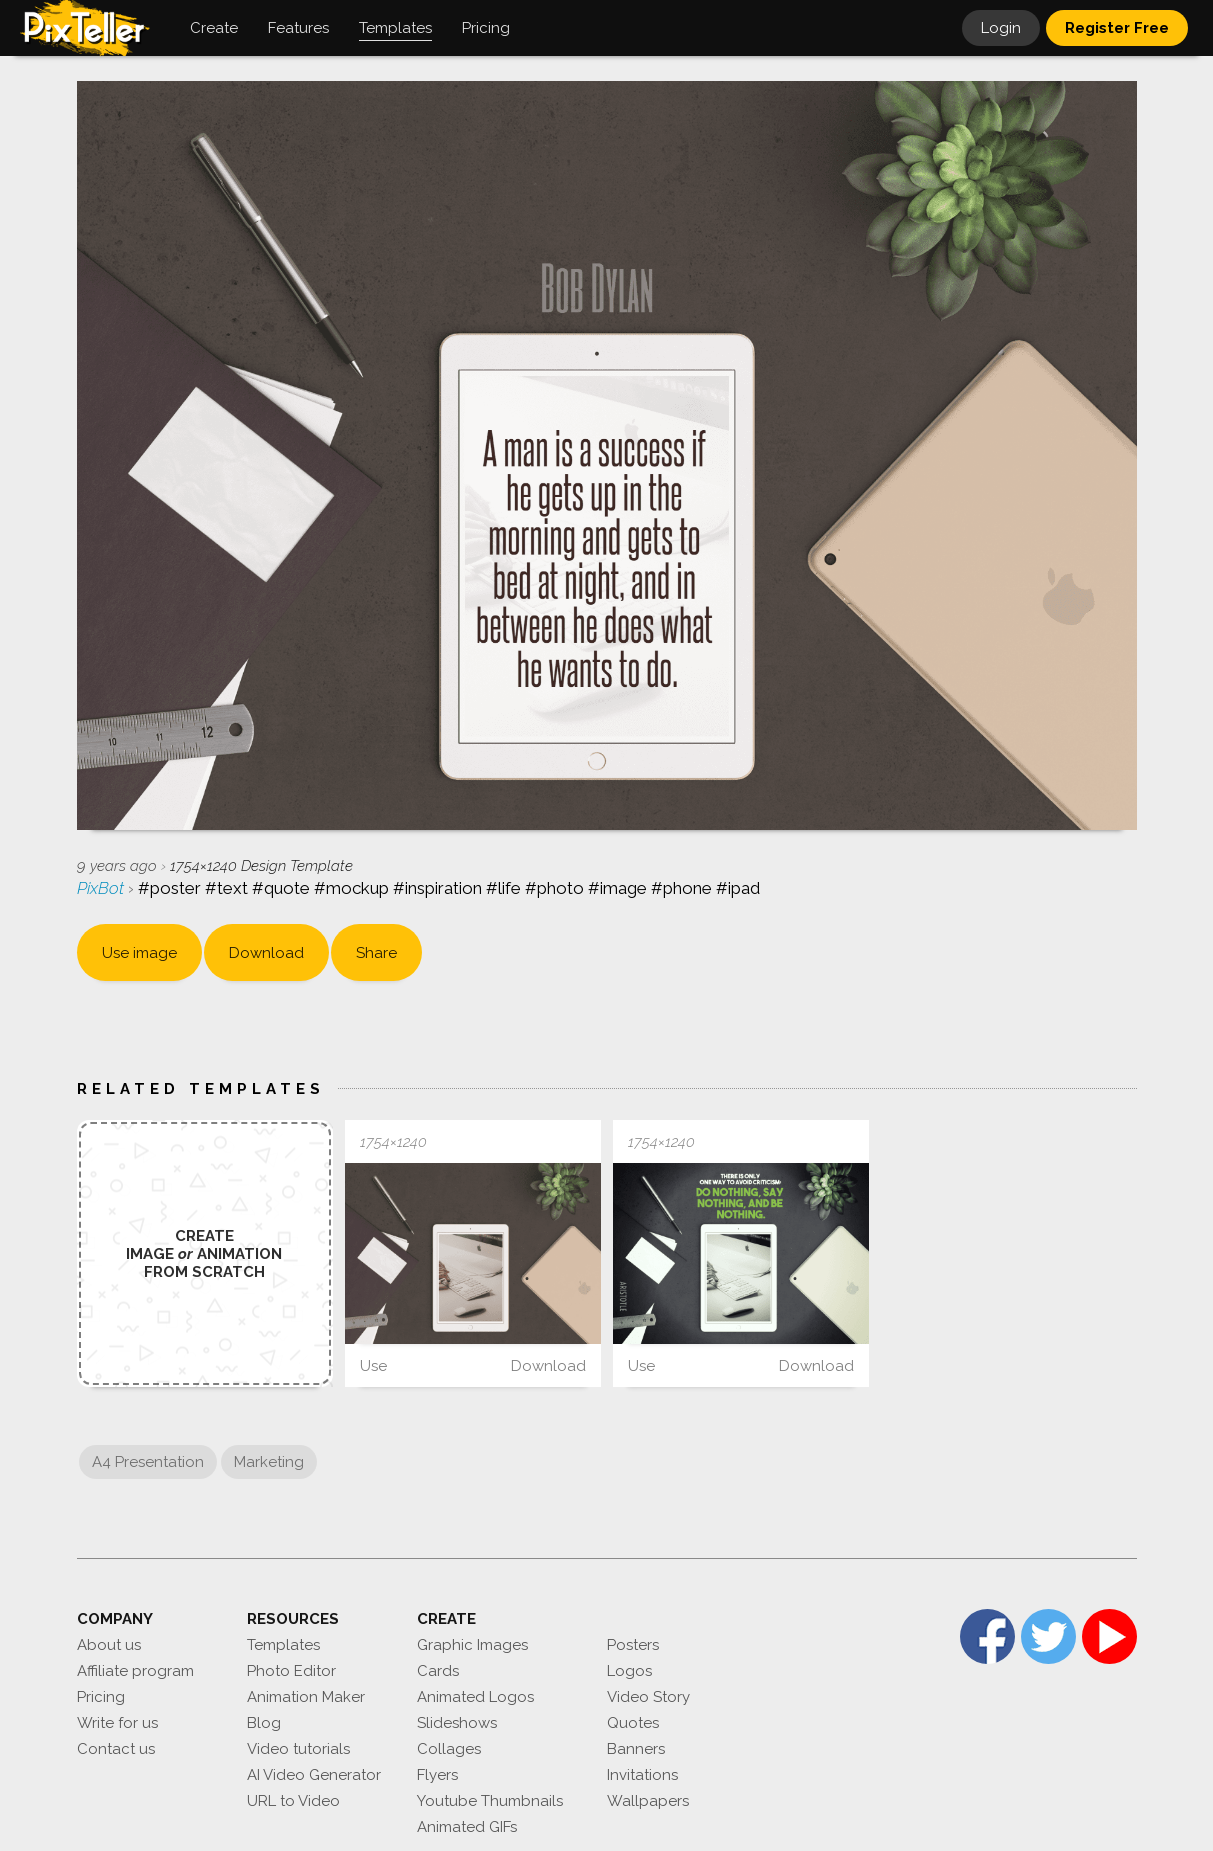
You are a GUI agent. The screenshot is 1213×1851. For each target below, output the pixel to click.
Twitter (1048, 1636)
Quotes (633, 1723)
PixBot (102, 888)
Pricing (101, 1697)
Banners (636, 1749)
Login (1001, 28)
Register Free (1117, 28)
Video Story (648, 1697)
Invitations (642, 1775)
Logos (629, 1671)
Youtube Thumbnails (490, 1801)
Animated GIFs (467, 1827)
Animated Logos (475, 1697)
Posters (633, 1645)
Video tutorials (298, 1749)
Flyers (437, 1775)
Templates (283, 1645)
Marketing (269, 1462)
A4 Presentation (148, 1462)
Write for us (117, 1723)
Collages (449, 1749)
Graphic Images (472, 1645)
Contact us (116, 1749)
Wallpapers (648, 1801)
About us (109, 1645)
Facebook (987, 1636)
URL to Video (293, 1801)
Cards (438, 1671)
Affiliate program (135, 1671)
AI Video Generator (314, 1775)
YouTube (1109, 1636)
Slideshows (457, 1723)
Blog (264, 1723)
